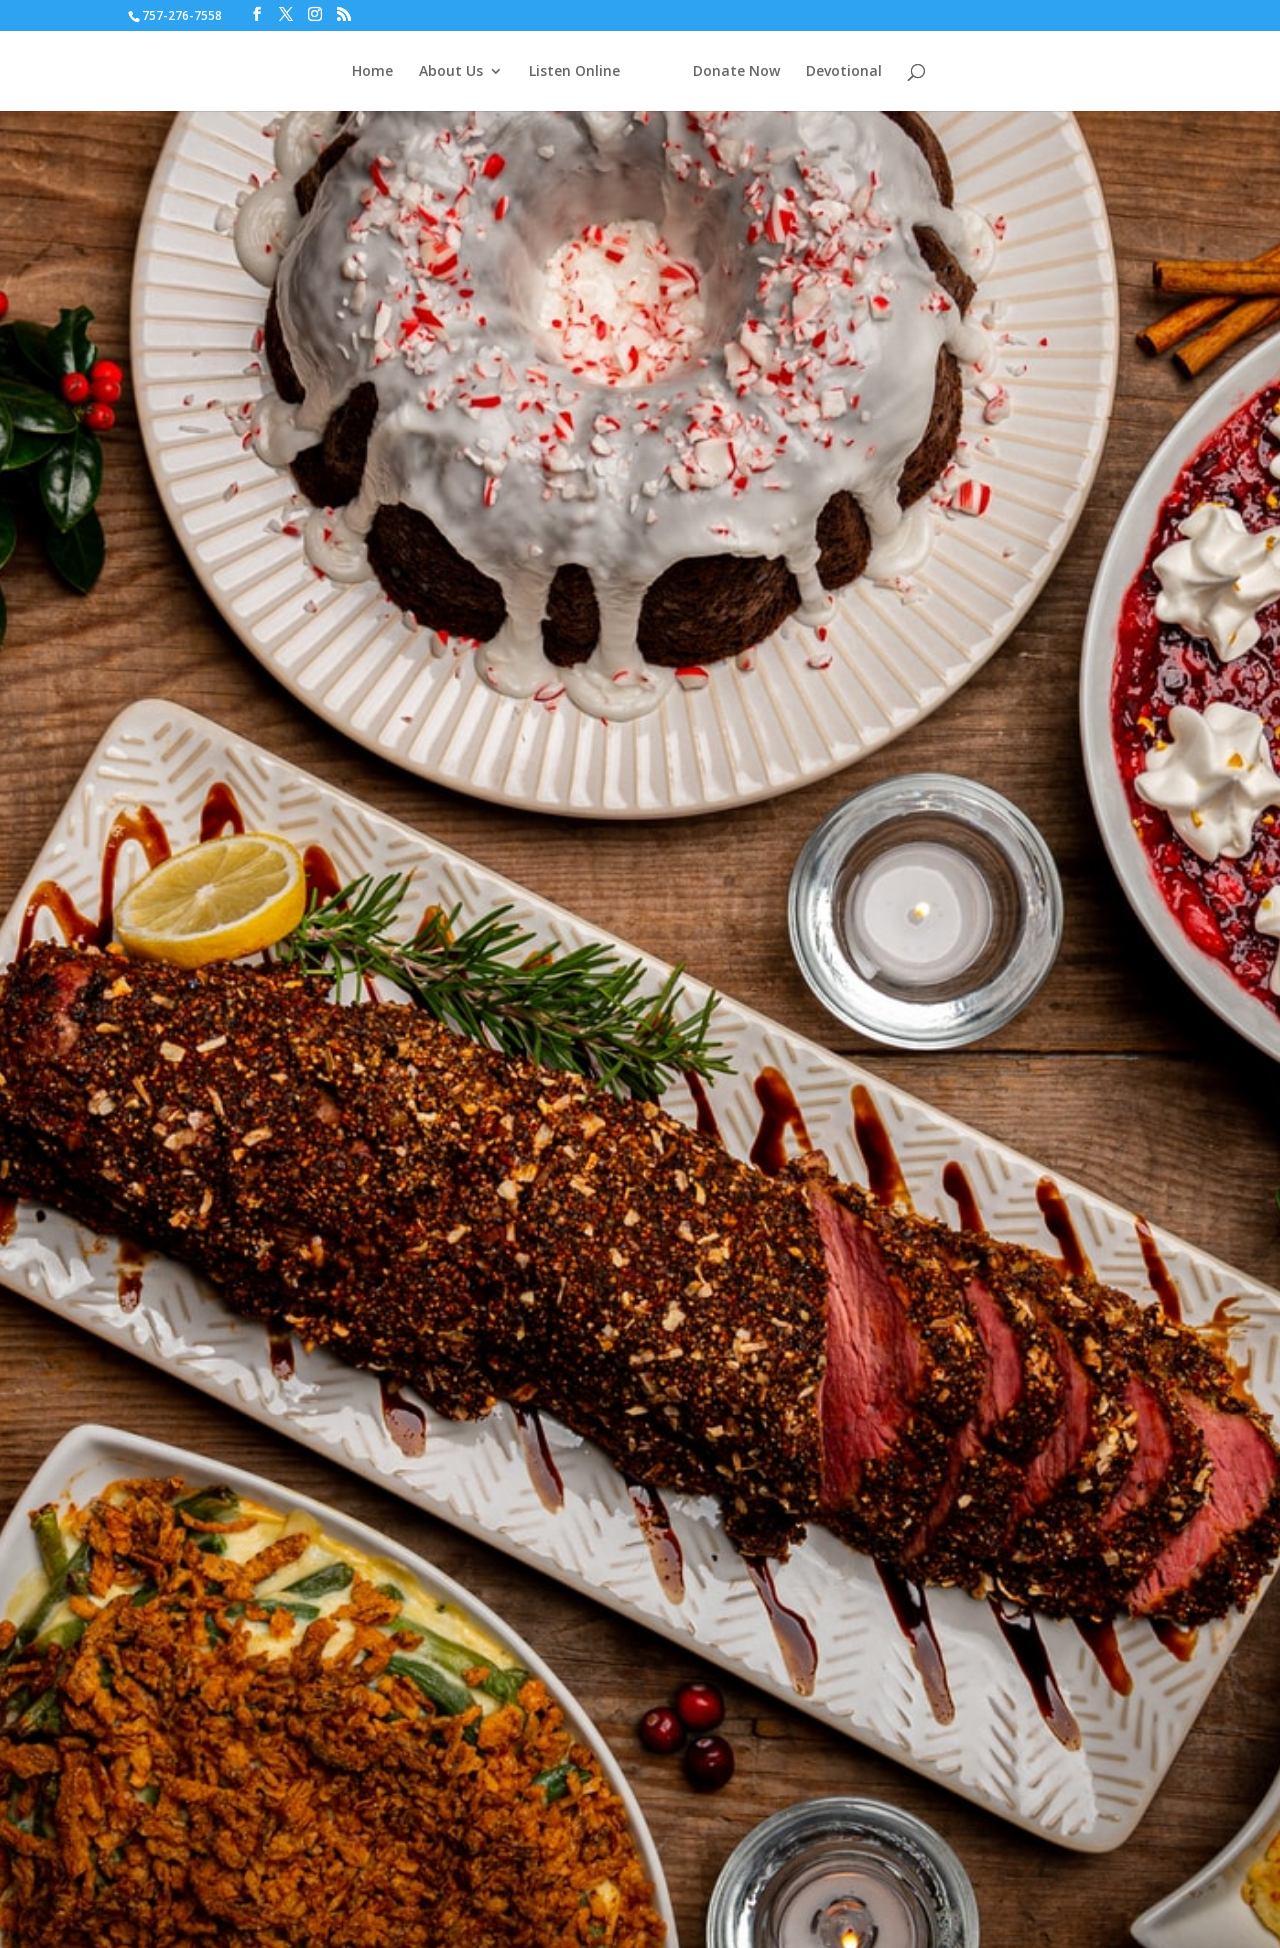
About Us (451, 72)
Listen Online (574, 72)
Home (372, 72)
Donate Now (736, 72)
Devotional (844, 72)
